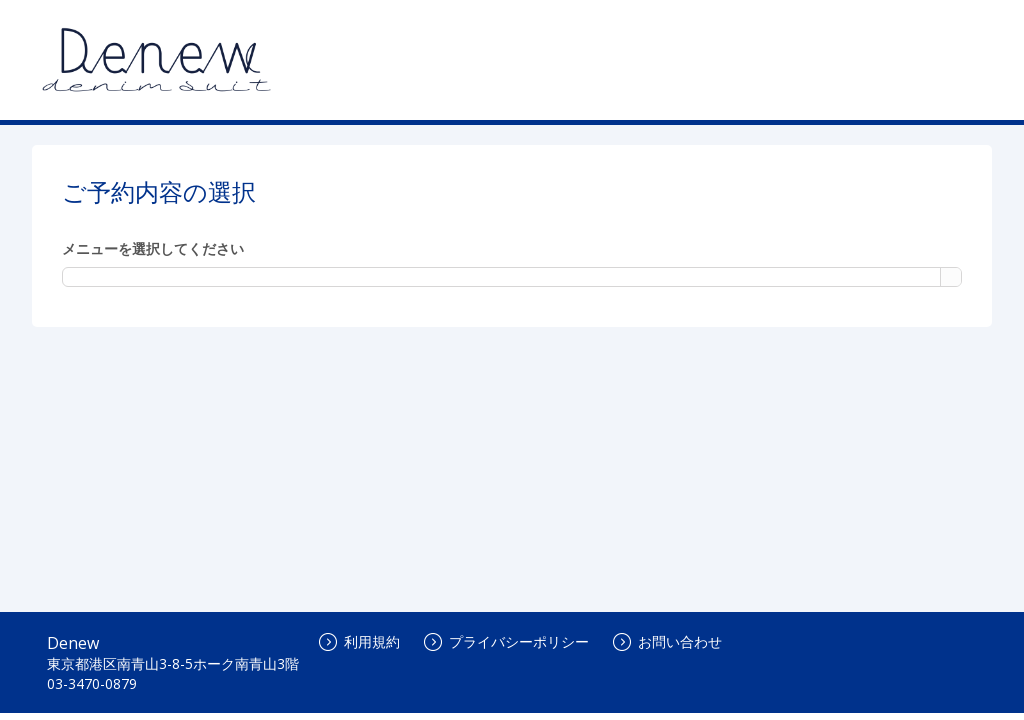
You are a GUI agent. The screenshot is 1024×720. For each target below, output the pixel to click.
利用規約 (359, 641)
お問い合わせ (667, 641)
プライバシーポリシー (506, 641)
